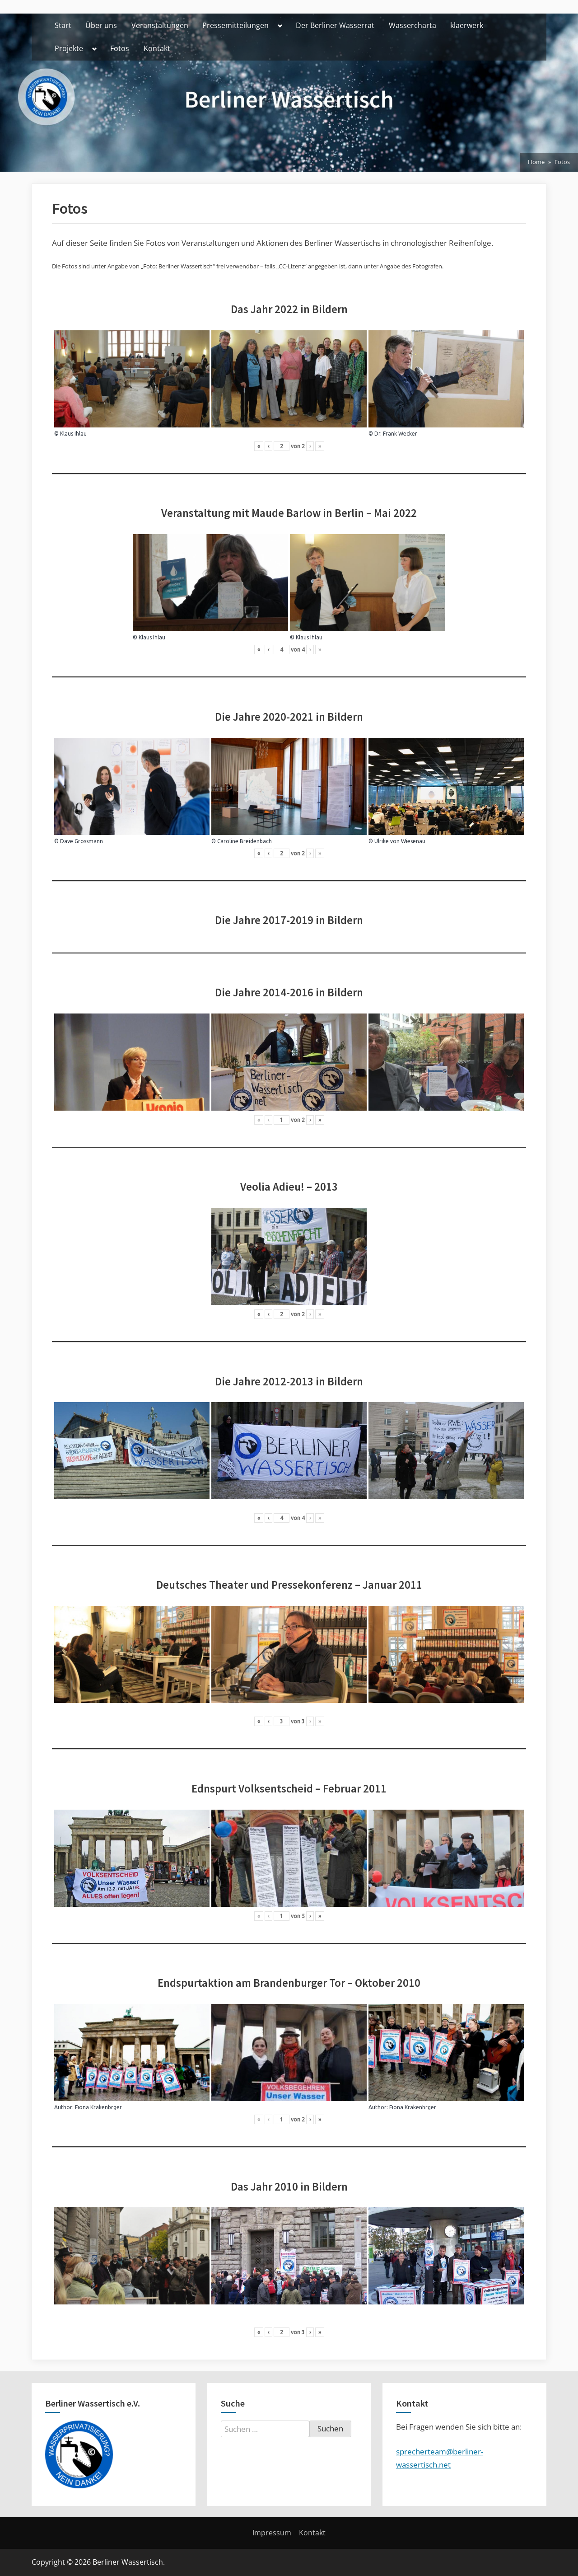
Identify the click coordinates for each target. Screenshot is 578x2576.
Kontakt (157, 48)
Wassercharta (412, 25)
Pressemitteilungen (235, 25)
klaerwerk (466, 25)
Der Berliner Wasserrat (335, 25)
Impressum (271, 2533)
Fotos (119, 48)
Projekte (69, 48)
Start (63, 25)
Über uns (101, 25)
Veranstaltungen (159, 25)
